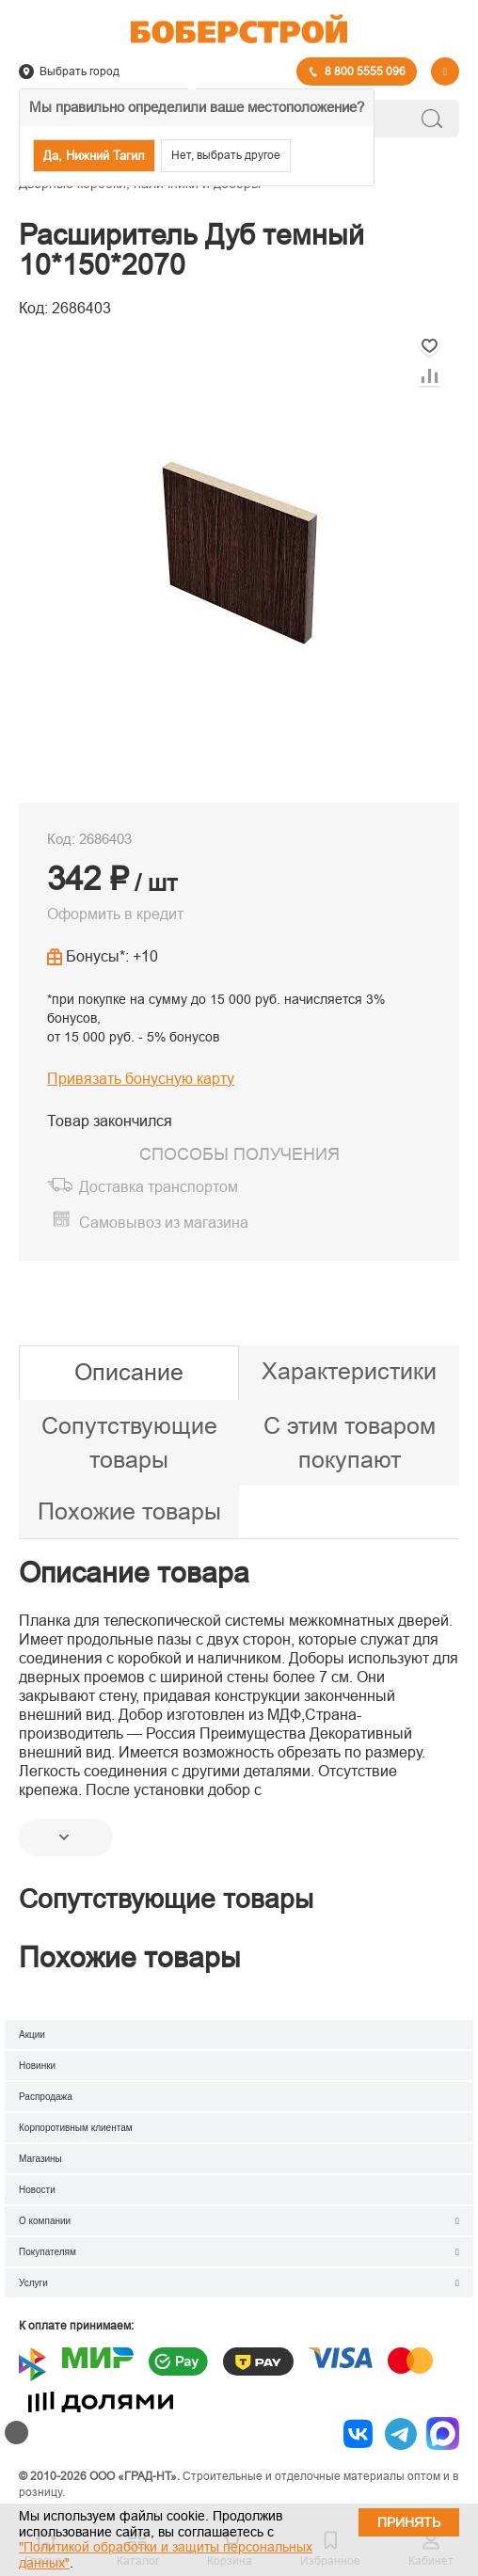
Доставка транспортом (158, 1187)
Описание (128, 1372)
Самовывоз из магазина (163, 1223)
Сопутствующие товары (129, 1442)
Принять (408, 2522)
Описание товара (134, 1572)
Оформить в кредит (115, 914)
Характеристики (349, 1371)
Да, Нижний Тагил (94, 156)
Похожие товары (129, 1511)
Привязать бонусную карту (140, 1079)
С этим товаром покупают (349, 1442)
